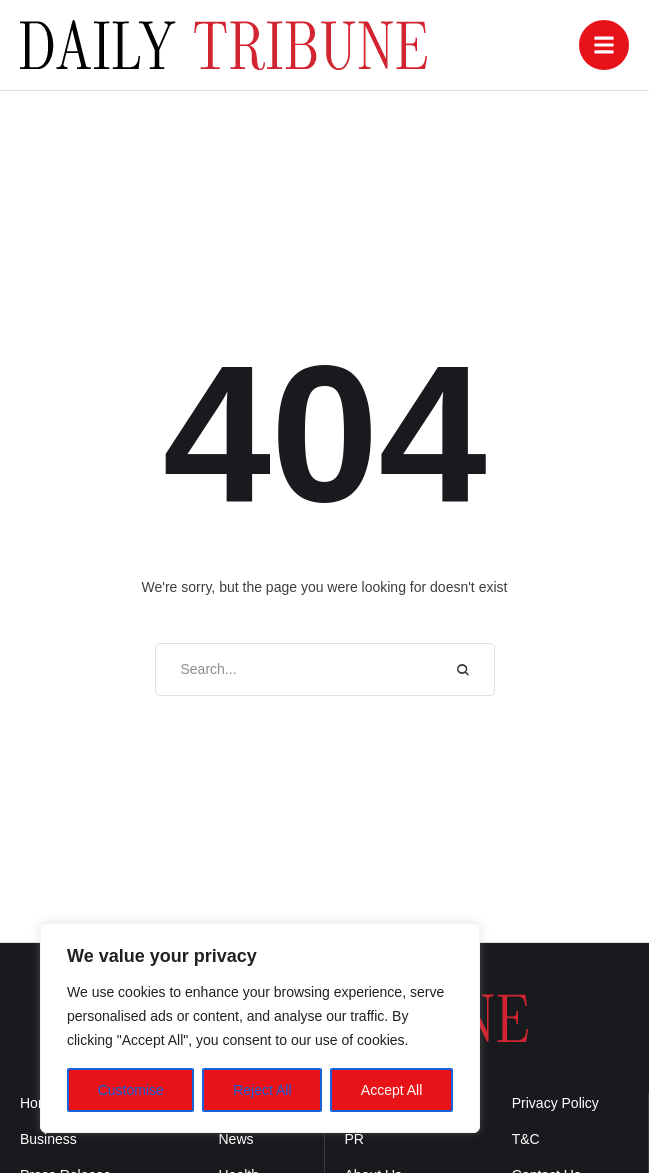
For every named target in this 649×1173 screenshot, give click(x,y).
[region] (260, 1028)
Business (48, 1139)
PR (354, 1139)
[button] (604, 45)
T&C (526, 1139)
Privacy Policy (555, 1103)
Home (38, 1103)
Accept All (391, 1090)
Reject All (262, 1090)
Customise (131, 1090)
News (236, 1139)
